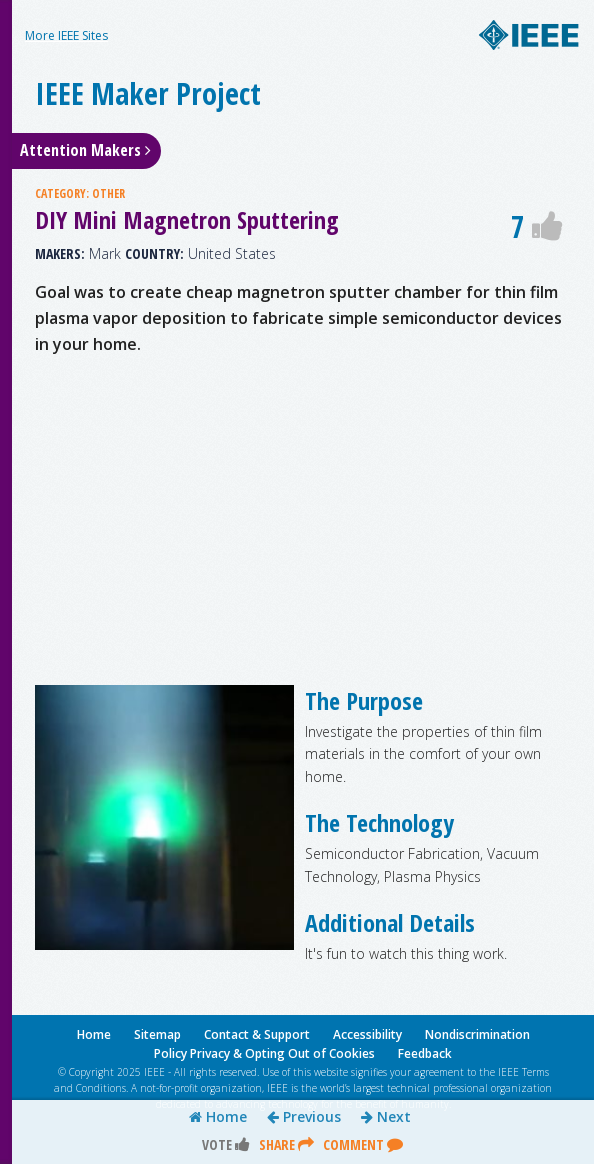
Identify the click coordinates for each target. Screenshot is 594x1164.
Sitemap (157, 1034)
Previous (304, 1117)
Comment (363, 1144)
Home (218, 1117)
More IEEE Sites (66, 35)
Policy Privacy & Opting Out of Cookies (264, 1053)
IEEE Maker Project (148, 93)
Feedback (425, 1053)
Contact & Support (257, 1034)
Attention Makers (85, 150)
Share (286, 1144)
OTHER (108, 193)
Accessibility (367, 1034)
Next (386, 1117)
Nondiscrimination (477, 1034)
